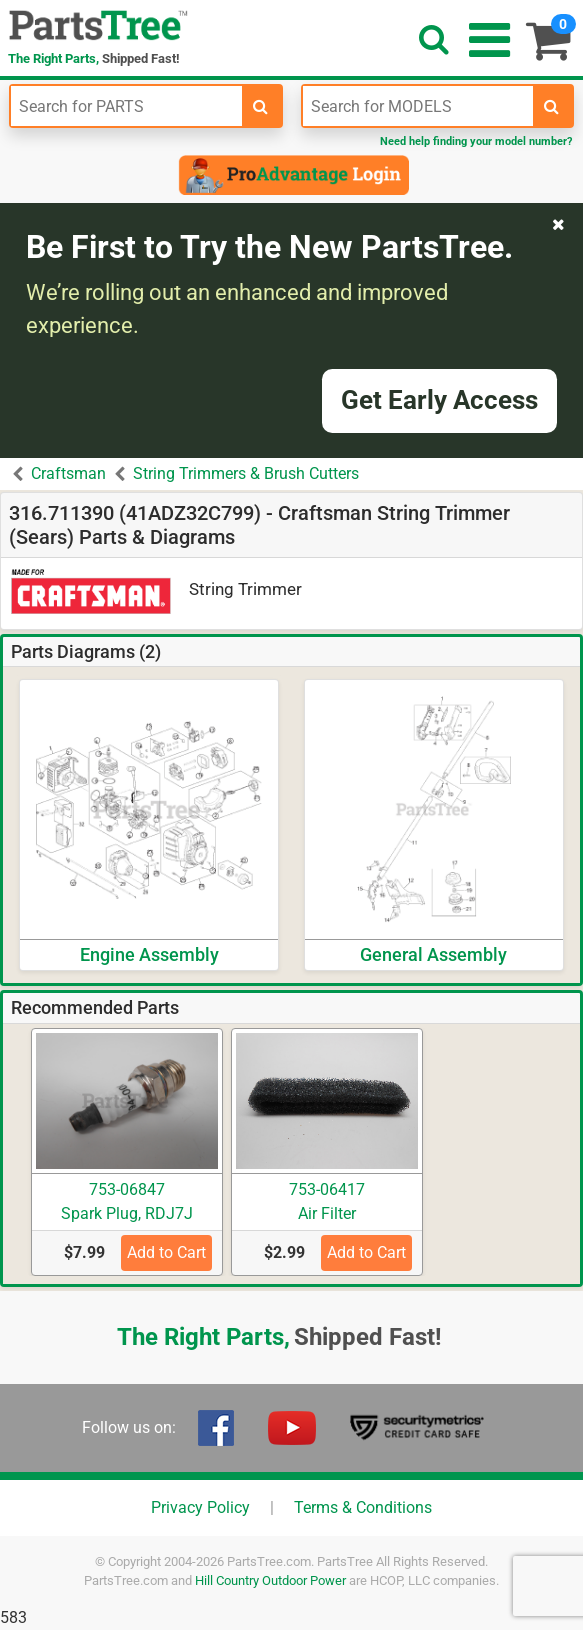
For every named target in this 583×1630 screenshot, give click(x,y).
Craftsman (68, 473)
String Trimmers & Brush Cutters (246, 473)
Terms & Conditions (363, 1507)
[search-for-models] (552, 106)
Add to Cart (166, 1252)
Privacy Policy (200, 1507)
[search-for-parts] (261, 106)
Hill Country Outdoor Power (270, 1580)
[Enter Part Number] (126, 106)
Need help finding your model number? (476, 141)
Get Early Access (439, 400)
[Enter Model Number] (418, 106)
